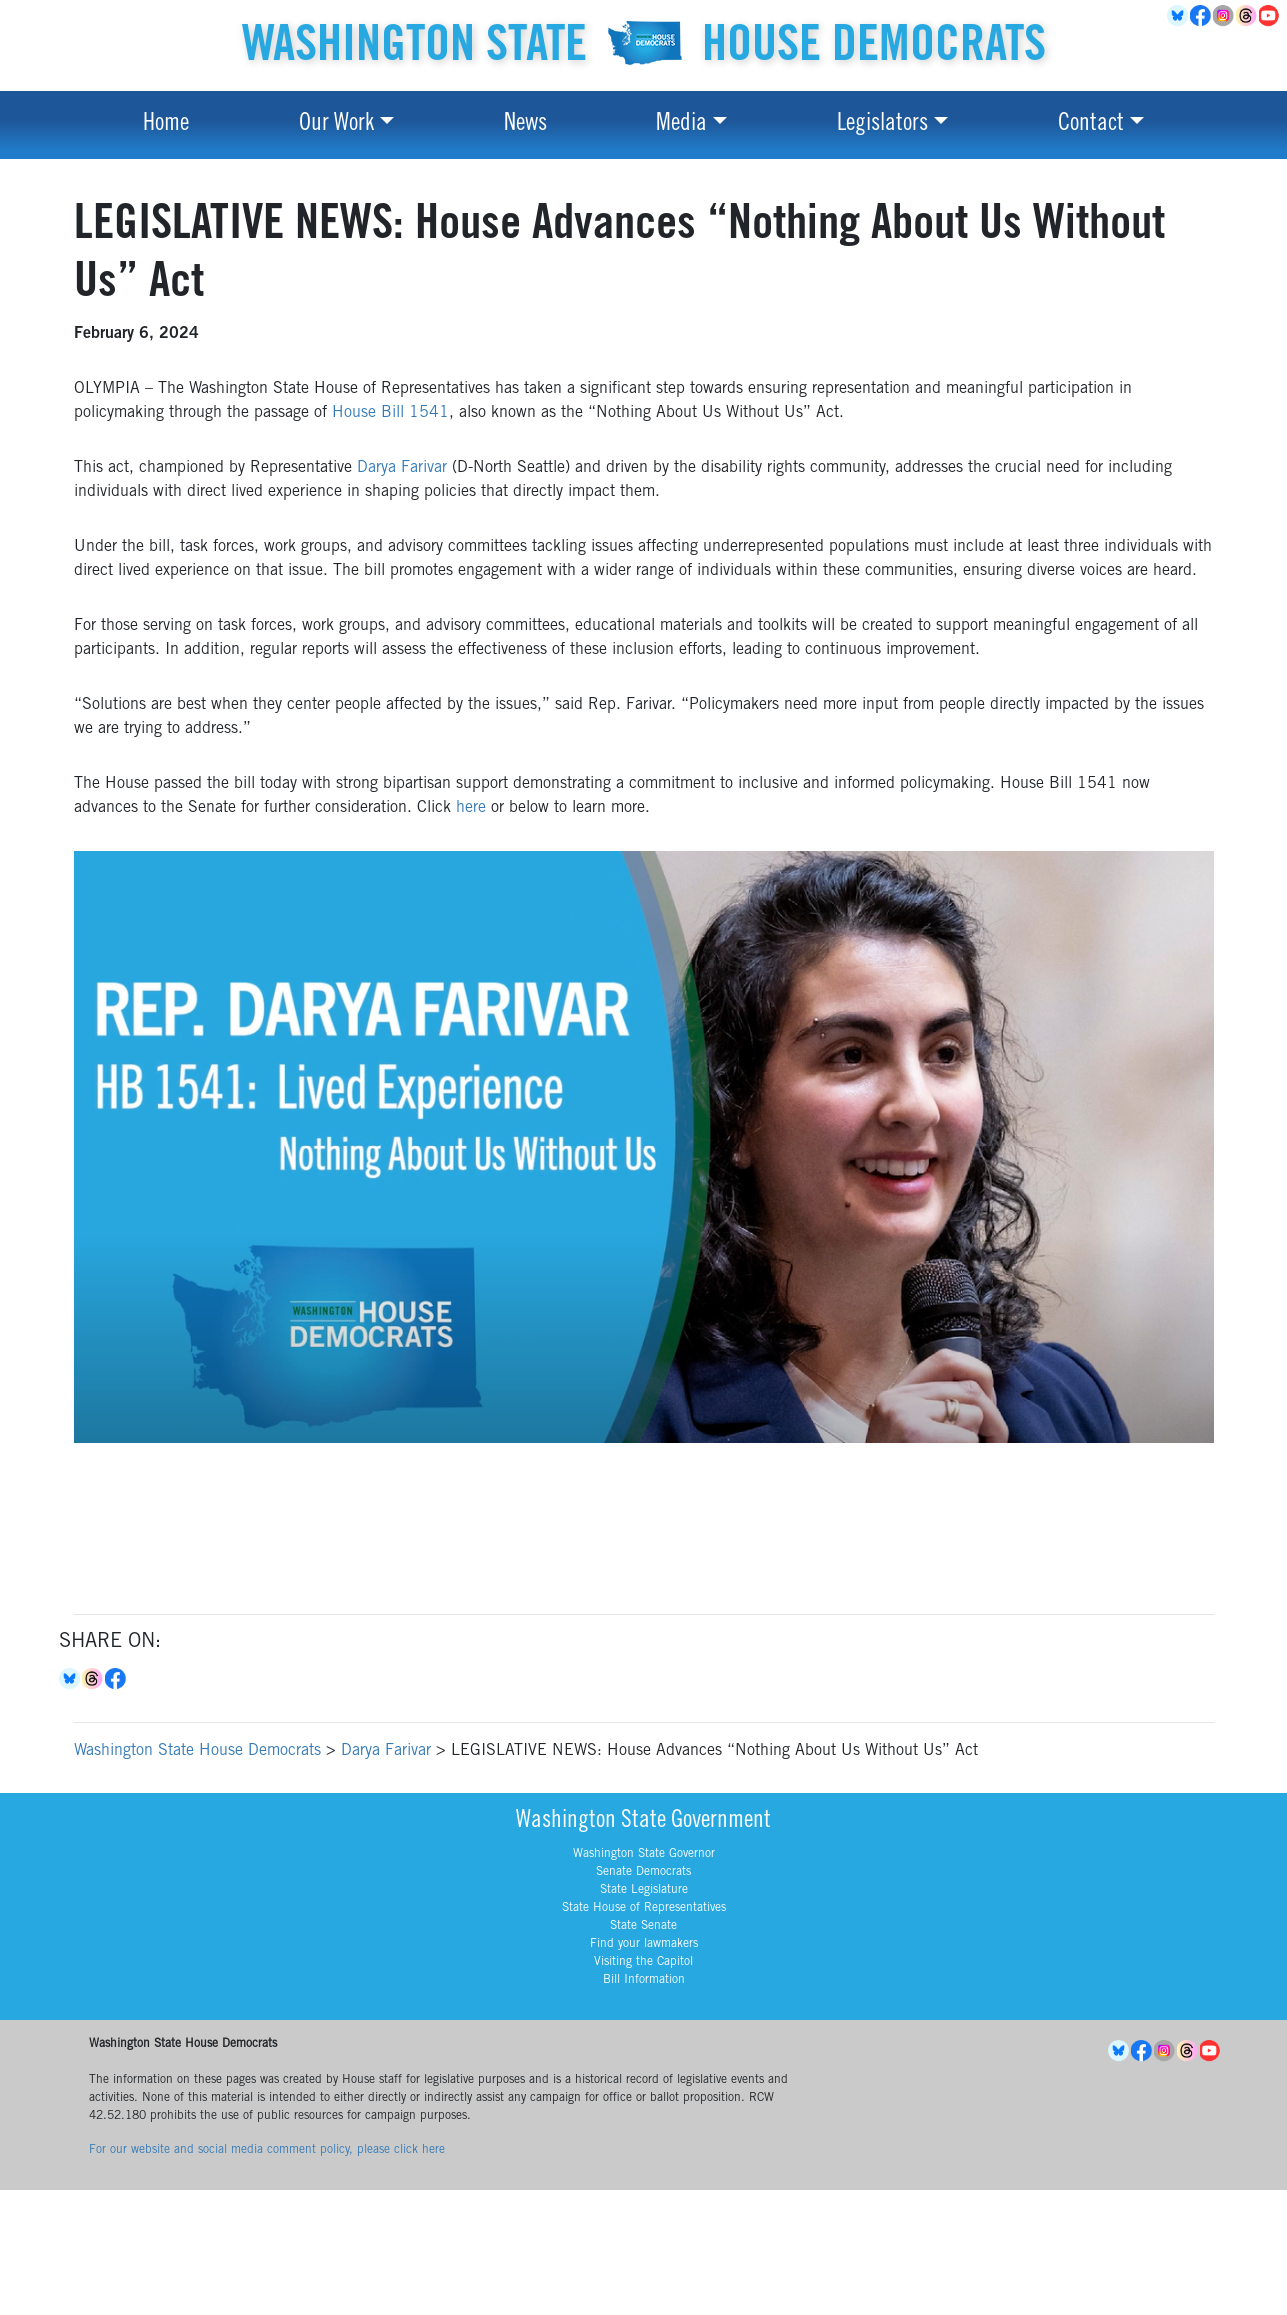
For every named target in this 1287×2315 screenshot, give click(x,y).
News (525, 125)
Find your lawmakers (644, 1944)
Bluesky (70, 1679)
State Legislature (644, 1890)
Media (681, 125)
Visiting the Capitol (643, 1962)
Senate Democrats (643, 1872)
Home (166, 125)
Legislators (882, 125)
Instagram (1224, 16)
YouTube (1270, 16)
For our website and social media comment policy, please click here (267, 2150)
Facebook (1201, 16)
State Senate (643, 1926)
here (471, 808)
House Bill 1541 (390, 413)
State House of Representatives (644, 1908)
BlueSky (1178, 16)
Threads (1247, 16)
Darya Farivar (402, 468)
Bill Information (644, 1980)
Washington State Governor (644, 1854)
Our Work (336, 125)
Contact (1091, 125)
